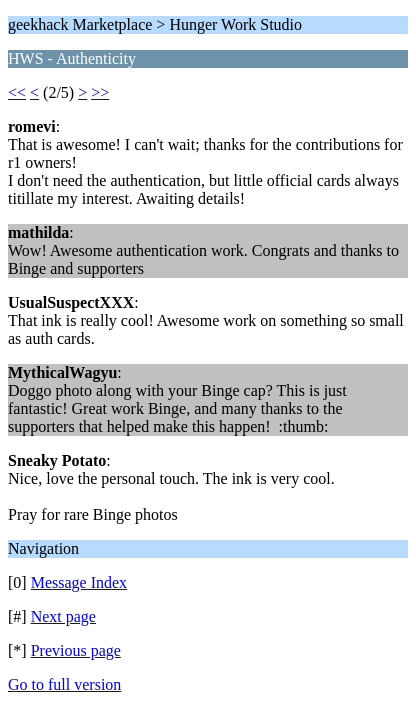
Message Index (79, 582)
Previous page (76, 650)
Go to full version (64, 684)
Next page (63, 616)
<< (17, 92)
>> (100, 92)
